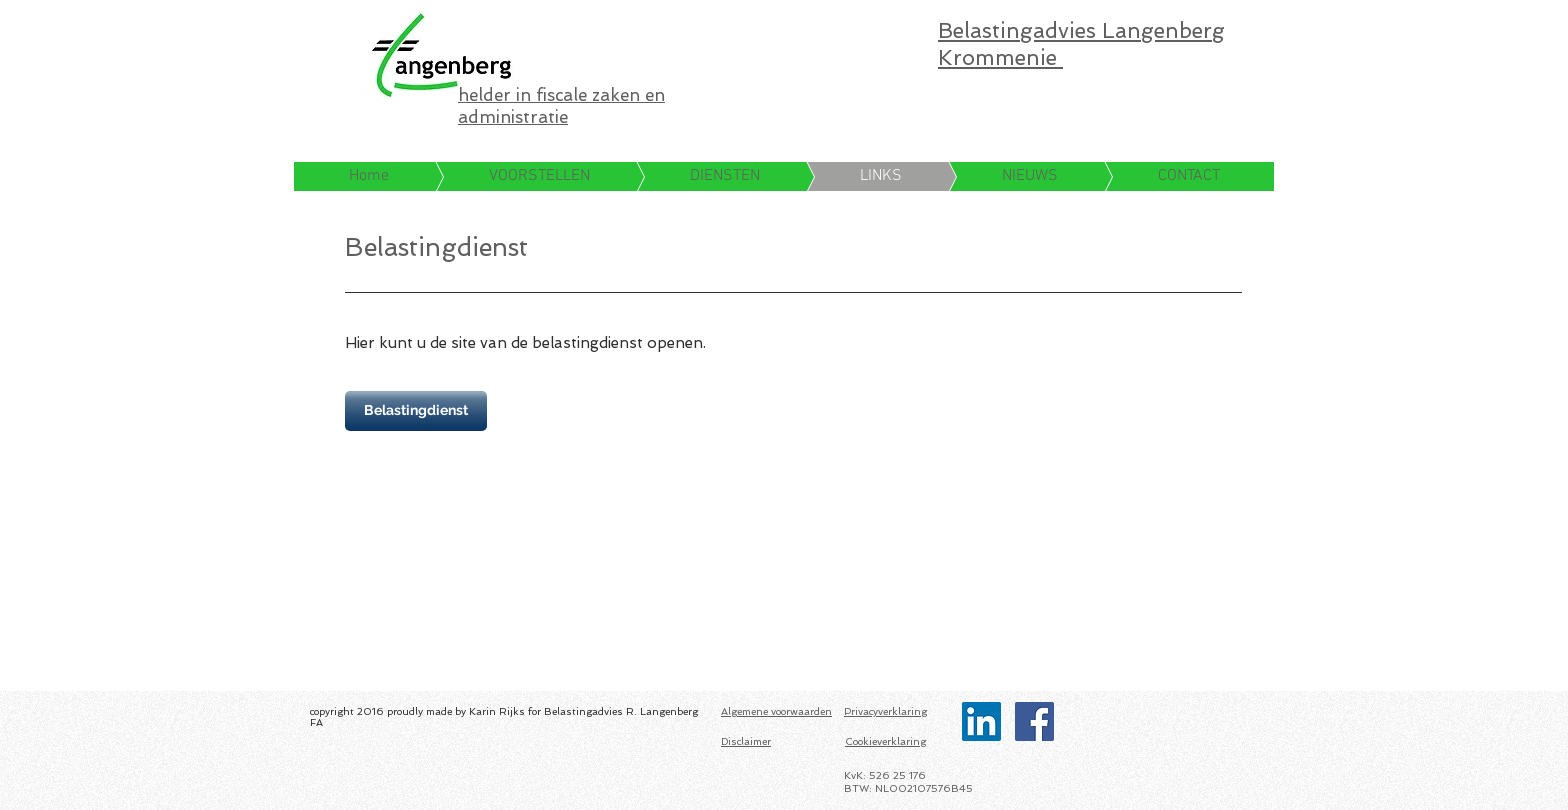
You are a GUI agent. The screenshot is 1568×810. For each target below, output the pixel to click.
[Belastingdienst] (416, 411)
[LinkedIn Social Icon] (981, 721)
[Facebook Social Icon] (1034, 721)
